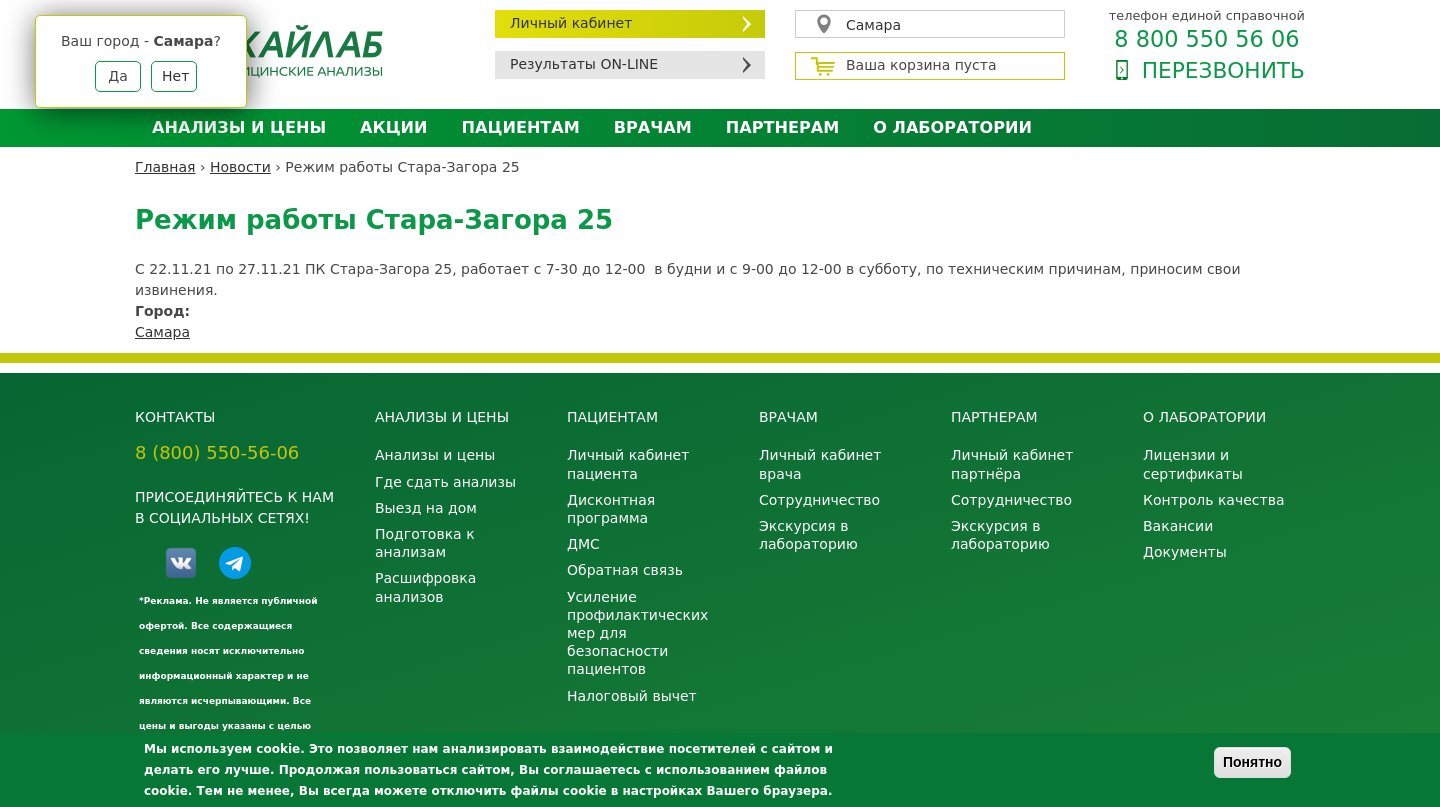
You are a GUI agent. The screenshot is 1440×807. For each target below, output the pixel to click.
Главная (165, 167)
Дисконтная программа (611, 509)
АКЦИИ (393, 127)
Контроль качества (1214, 500)
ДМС (583, 544)
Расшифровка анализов (425, 587)
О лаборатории (952, 127)
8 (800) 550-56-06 (217, 452)
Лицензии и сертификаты (1193, 464)
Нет (175, 76)
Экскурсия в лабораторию (808, 535)
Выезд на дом (426, 508)
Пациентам (521, 127)
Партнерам (782, 127)
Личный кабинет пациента (628, 464)
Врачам (653, 127)
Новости (240, 167)
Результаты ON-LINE (584, 64)
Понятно (1252, 762)
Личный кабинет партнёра (1012, 464)
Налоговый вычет (632, 696)
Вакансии (1178, 526)
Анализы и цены (239, 127)
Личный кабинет (571, 23)
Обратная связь (625, 570)
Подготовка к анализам (425, 543)
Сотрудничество (819, 500)
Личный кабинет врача (820, 464)
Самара (873, 25)
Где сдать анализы (445, 482)
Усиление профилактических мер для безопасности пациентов (637, 633)
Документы (1185, 552)
